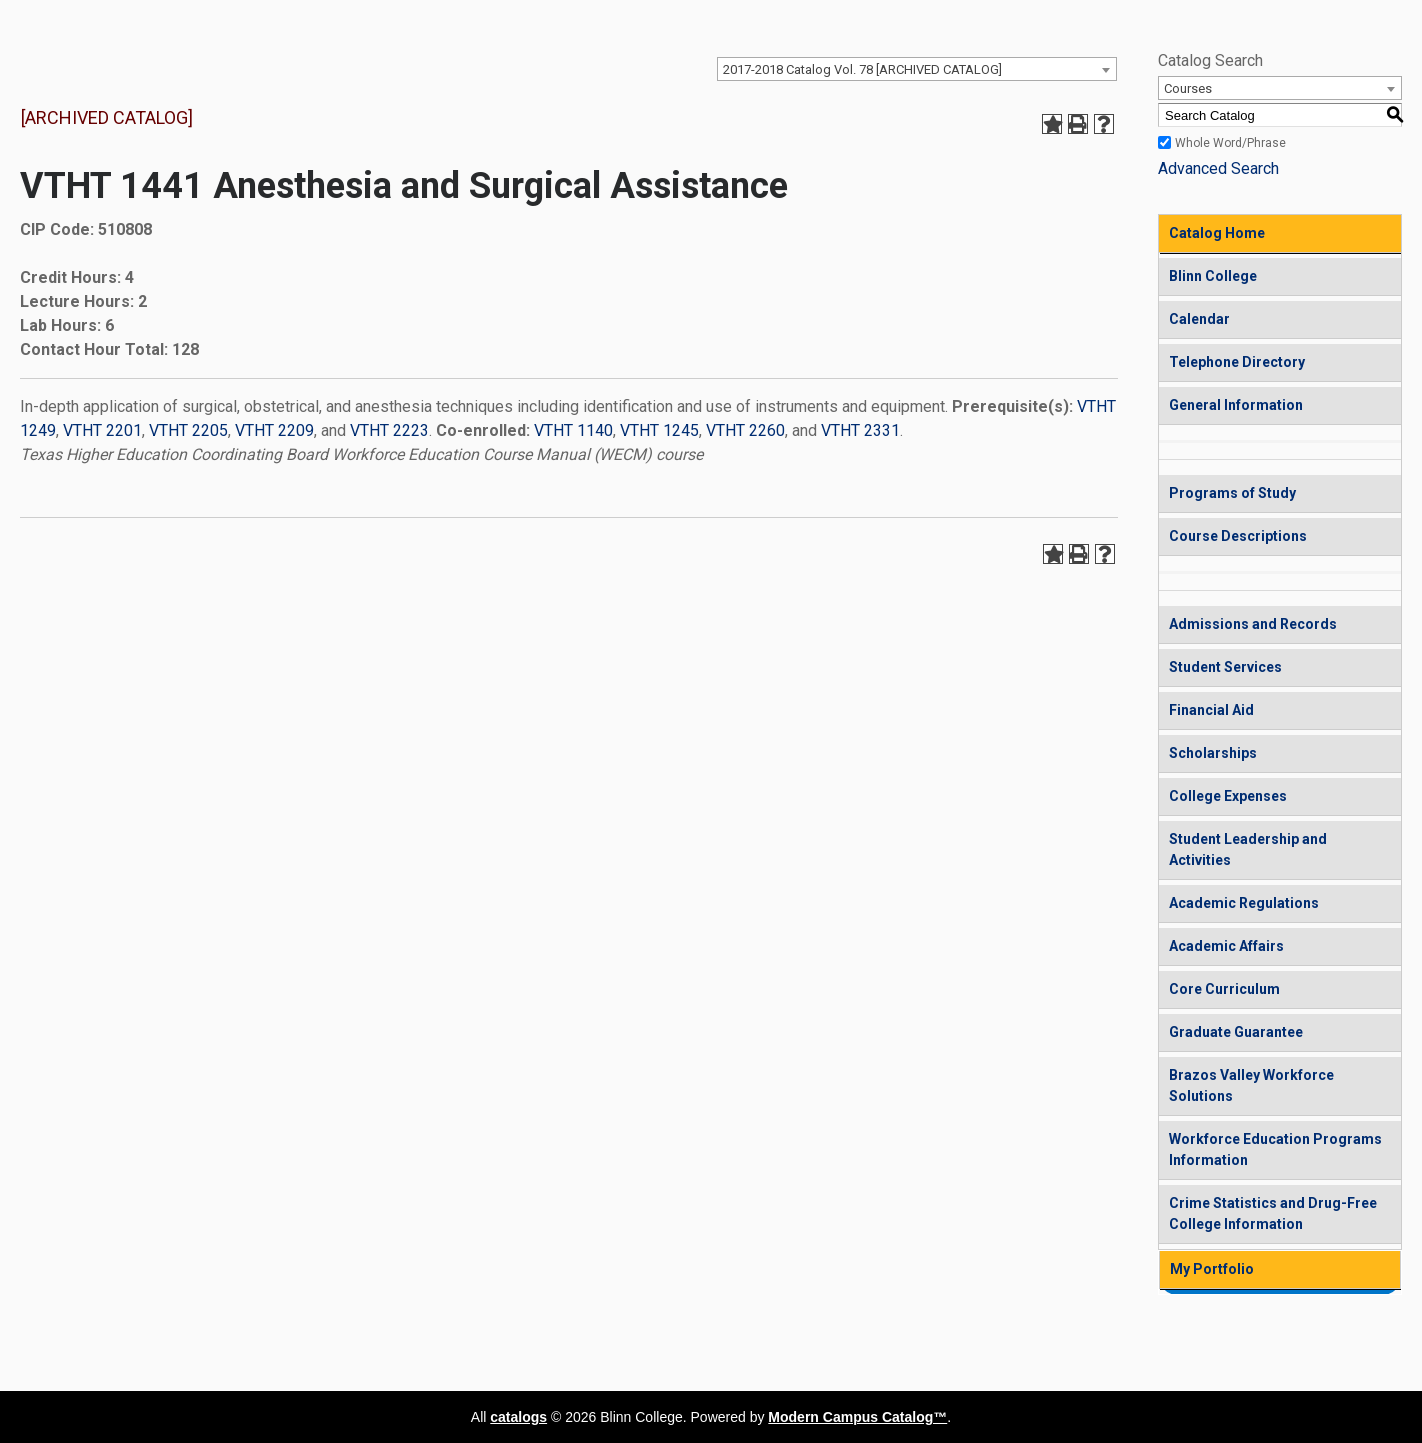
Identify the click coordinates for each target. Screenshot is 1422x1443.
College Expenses (1228, 796)
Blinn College (1213, 276)
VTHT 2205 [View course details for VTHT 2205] (188, 430)
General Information (1236, 405)
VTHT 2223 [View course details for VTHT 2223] (389, 430)
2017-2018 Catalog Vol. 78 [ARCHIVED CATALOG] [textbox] (862, 69)
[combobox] (917, 69)
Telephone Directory (1237, 362)
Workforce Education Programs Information (1275, 1149)
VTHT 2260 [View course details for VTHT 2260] (745, 430)
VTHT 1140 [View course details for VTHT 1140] (573, 430)
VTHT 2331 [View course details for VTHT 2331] (860, 430)
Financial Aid (1211, 710)
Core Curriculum (1224, 989)
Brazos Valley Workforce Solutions (1251, 1085)
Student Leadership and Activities (1248, 849)
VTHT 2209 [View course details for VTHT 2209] (274, 430)
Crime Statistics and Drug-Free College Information (1273, 1213)
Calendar (1199, 319)
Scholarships (1213, 753)
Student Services (1225, 667)
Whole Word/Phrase (1230, 143)
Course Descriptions (1238, 536)
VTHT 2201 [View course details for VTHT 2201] (102, 430)
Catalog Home (1217, 233)
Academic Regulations (1244, 903)
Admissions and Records (1253, 624)
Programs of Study (1232, 493)
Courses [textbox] (1188, 88)
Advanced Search (1218, 168)
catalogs (518, 1417)
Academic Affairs (1226, 946)
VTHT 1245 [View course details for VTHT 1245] (659, 430)
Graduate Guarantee (1236, 1032)
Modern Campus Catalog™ (857, 1417)
